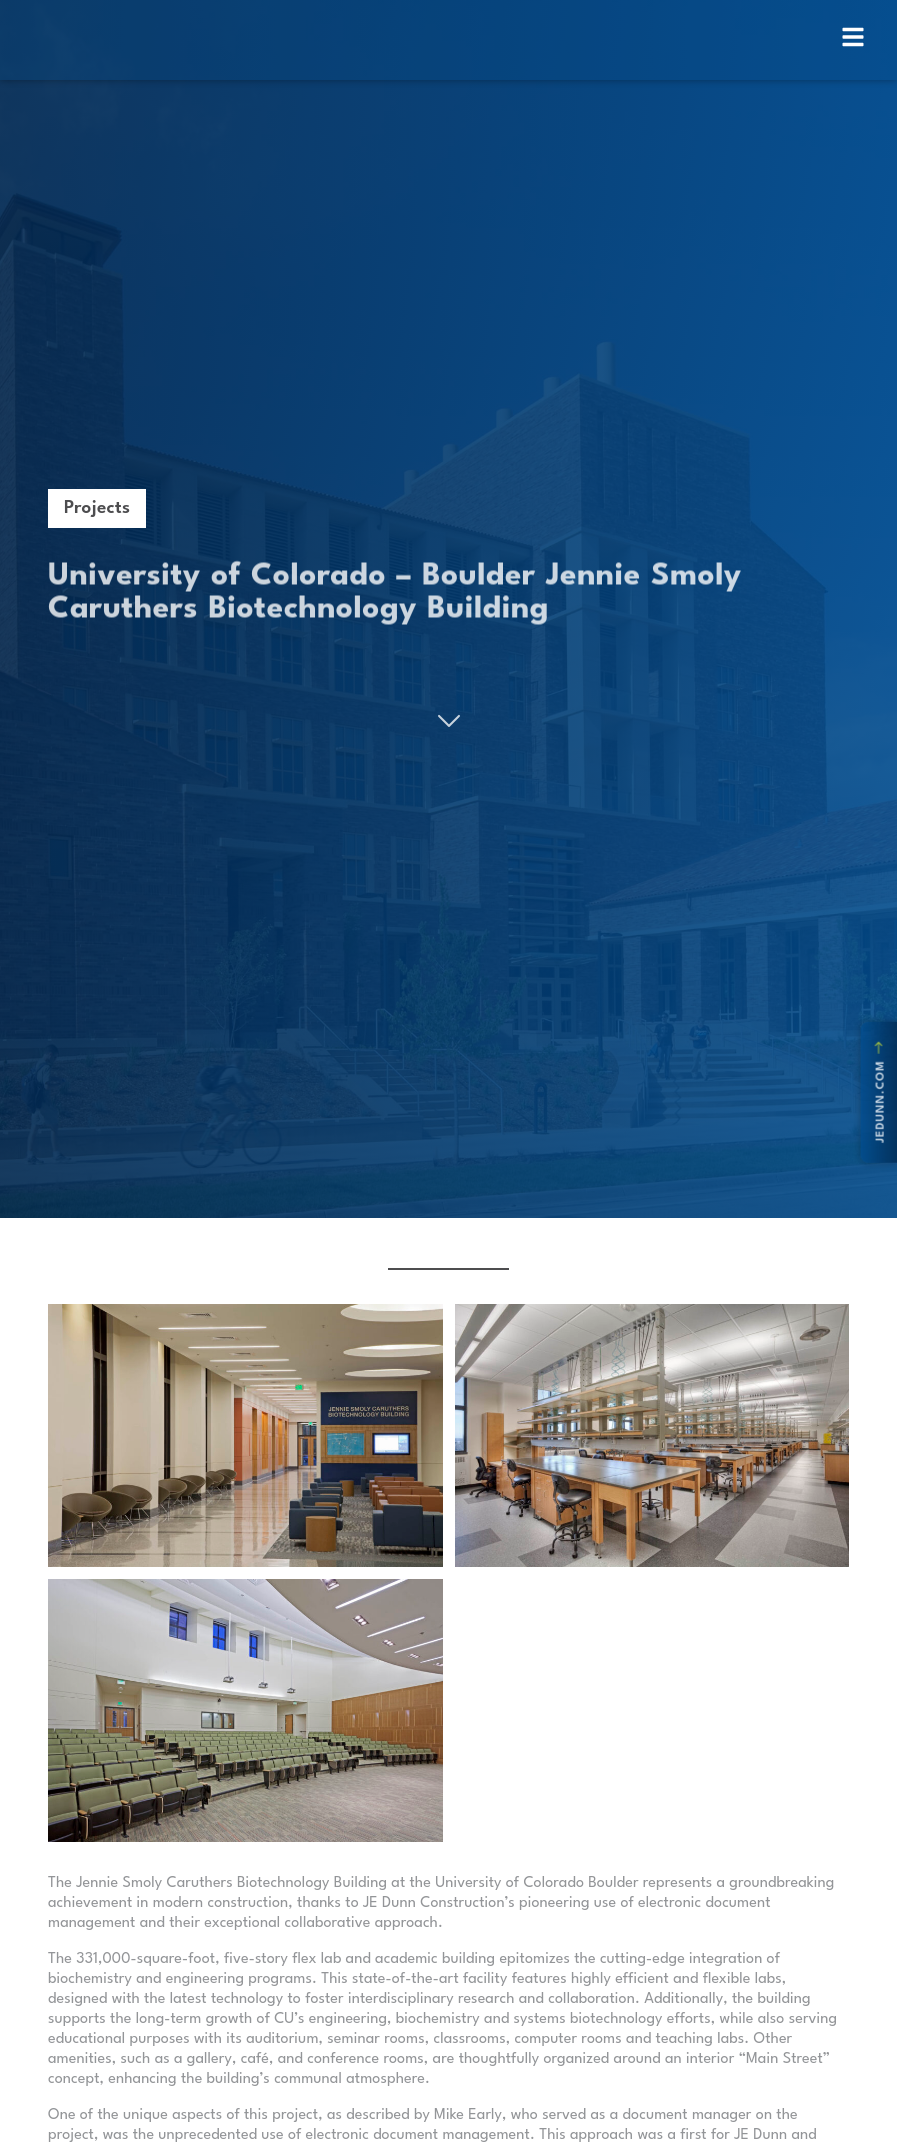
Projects (97, 508)
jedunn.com (880, 1092)
